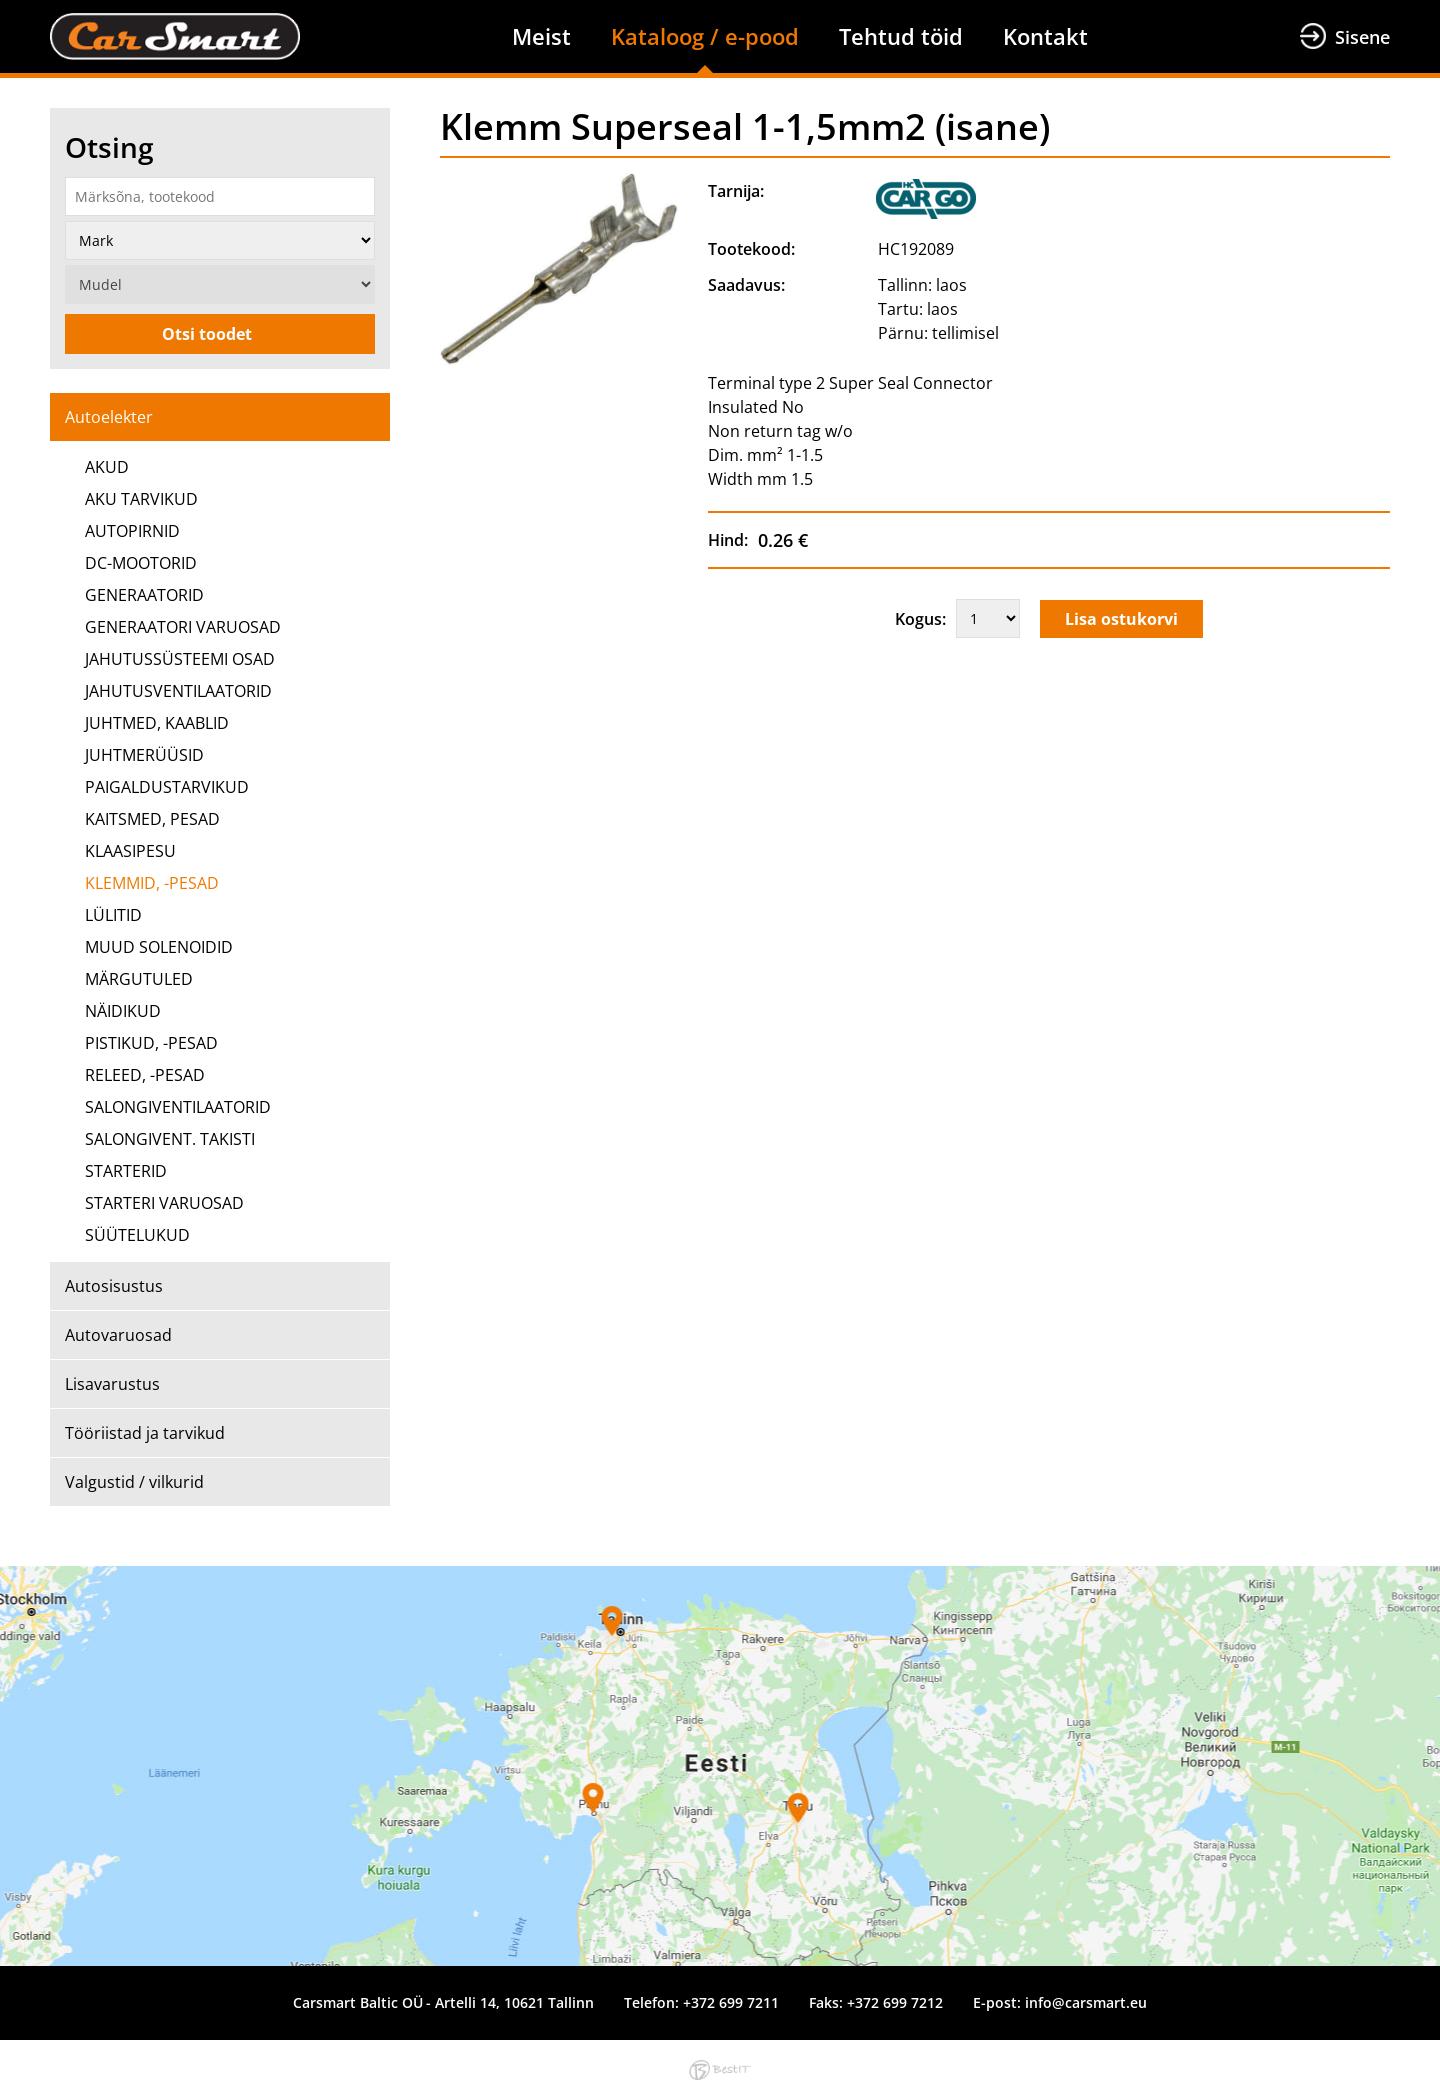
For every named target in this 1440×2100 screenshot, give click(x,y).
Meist (541, 36)
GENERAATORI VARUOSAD (183, 627)
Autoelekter (109, 417)
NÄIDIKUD (123, 1011)
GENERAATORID (144, 595)
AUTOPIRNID (132, 531)
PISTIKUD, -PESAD (151, 1043)
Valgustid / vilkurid (134, 1482)
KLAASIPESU (130, 851)
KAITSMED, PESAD (152, 819)
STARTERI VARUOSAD (164, 1203)
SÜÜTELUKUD (137, 1235)
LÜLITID (113, 915)
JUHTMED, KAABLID (157, 723)
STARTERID (126, 1171)
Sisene (1362, 37)
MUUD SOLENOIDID (159, 947)
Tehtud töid (901, 36)
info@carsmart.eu (1086, 2002)
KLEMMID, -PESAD (152, 883)
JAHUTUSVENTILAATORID (178, 691)
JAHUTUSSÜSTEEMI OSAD (180, 659)
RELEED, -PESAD (145, 1075)
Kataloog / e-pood (705, 36)
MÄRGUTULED (139, 979)
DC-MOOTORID (141, 563)
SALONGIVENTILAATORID (178, 1107)
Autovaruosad (118, 1335)
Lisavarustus (112, 1384)
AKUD (107, 467)
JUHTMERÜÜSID (144, 755)
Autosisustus (114, 1286)
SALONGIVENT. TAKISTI (170, 1139)
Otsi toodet (207, 334)
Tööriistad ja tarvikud (145, 1433)
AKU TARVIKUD (141, 499)
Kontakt (1045, 36)
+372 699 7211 (731, 2002)
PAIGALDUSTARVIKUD (167, 787)
